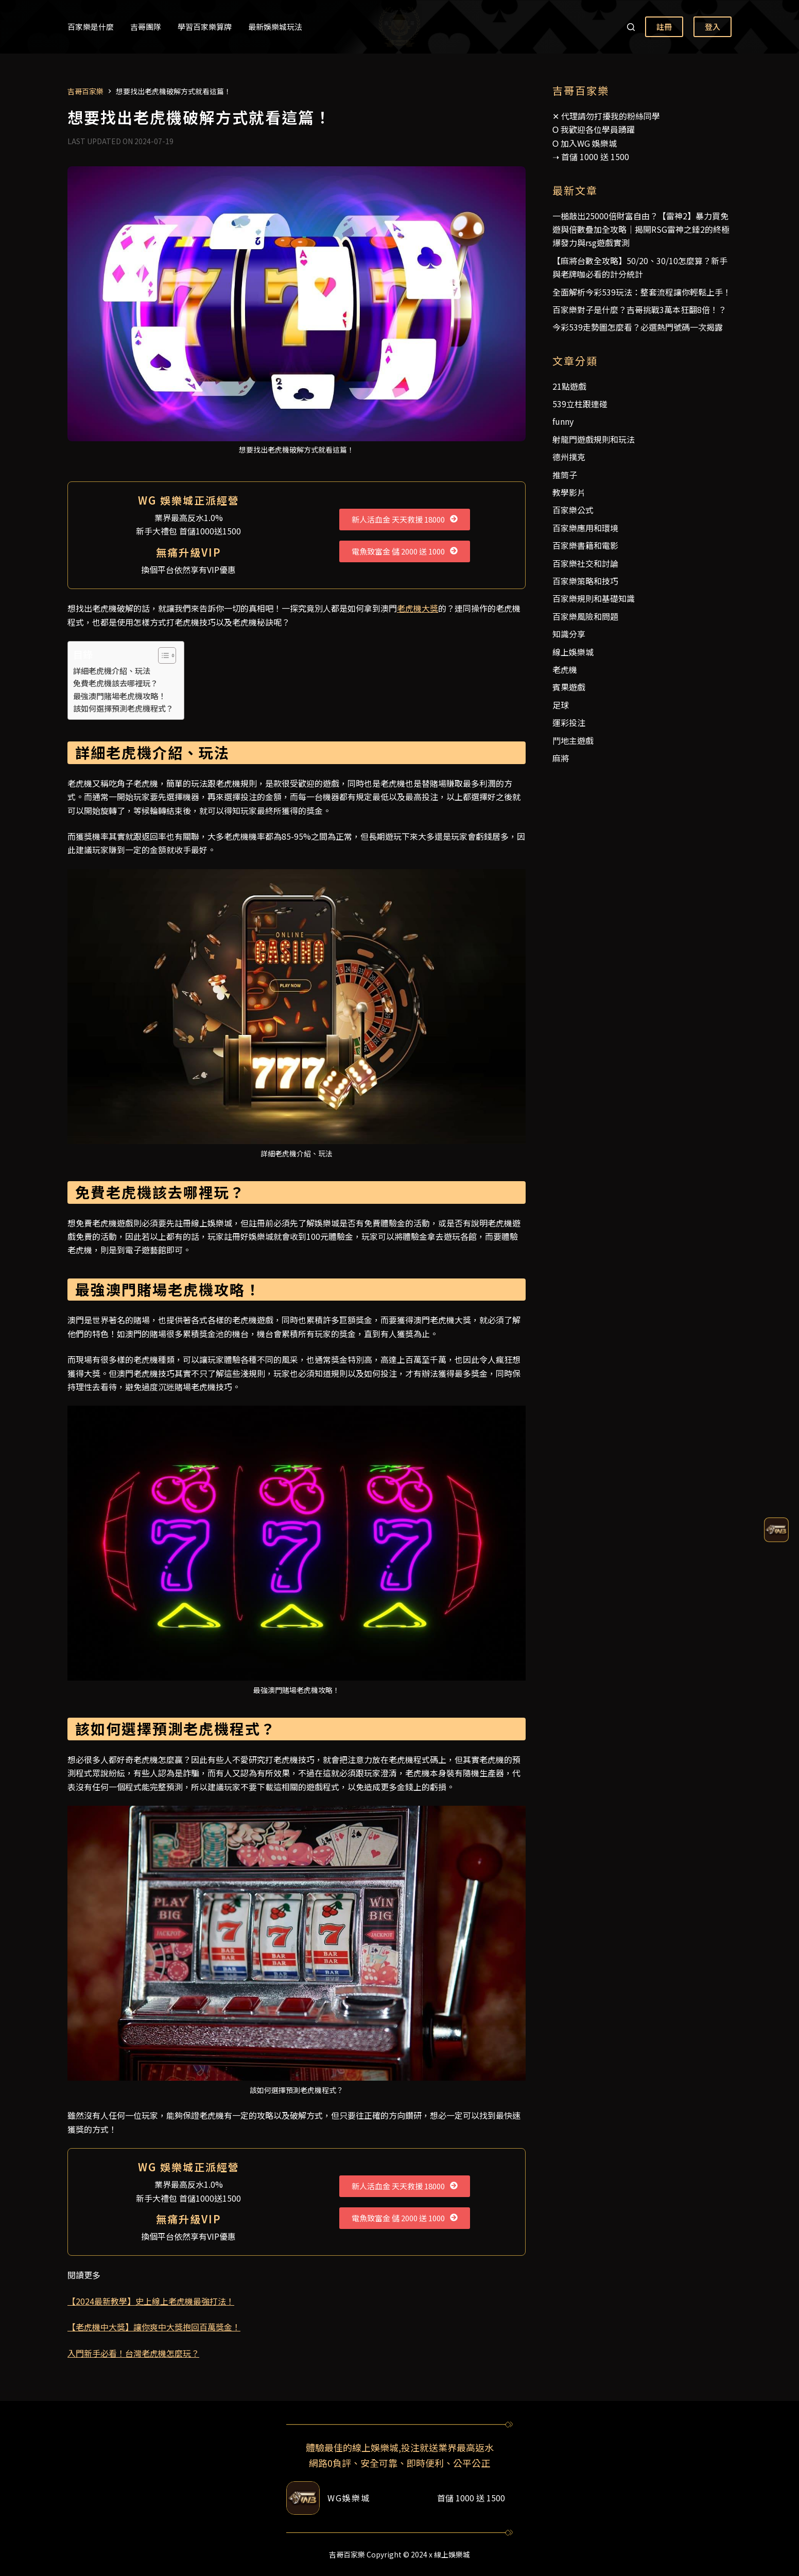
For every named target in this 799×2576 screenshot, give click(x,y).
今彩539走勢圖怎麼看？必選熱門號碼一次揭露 (637, 327)
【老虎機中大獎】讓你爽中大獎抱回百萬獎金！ (153, 2327)
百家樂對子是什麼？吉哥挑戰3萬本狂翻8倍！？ (639, 309)
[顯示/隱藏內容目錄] (161, 655)
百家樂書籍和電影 (585, 545)
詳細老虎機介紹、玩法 (111, 670)
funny (563, 421)
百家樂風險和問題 (585, 616)
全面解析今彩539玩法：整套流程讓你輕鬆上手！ (641, 292)
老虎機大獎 (417, 608)
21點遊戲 (569, 386)
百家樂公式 (573, 510)
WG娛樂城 (348, 2498)
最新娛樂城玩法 (275, 26)
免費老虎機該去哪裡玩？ (115, 682)
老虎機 (564, 669)
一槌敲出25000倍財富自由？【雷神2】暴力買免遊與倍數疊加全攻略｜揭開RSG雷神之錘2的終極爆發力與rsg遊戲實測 (640, 229)
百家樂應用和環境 (585, 528)
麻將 (560, 758)
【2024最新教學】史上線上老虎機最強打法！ (150, 2301)
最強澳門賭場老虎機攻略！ (119, 695)
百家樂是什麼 (90, 26)
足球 (560, 705)
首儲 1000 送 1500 (595, 156)
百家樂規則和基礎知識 (593, 598)
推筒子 (564, 475)
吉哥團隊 (145, 26)
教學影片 (568, 492)
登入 (712, 26)
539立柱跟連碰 (579, 403)
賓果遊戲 (568, 687)
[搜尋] (631, 27)
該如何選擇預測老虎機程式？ (123, 708)
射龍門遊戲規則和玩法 (593, 439)
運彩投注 (568, 722)
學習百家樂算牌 (205, 26)
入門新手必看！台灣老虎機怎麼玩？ (133, 2353)
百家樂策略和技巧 (585, 581)
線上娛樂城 (573, 652)
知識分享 (568, 634)
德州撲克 (568, 457)
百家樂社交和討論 (585, 563)
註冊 (664, 26)
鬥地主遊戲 (573, 740)
